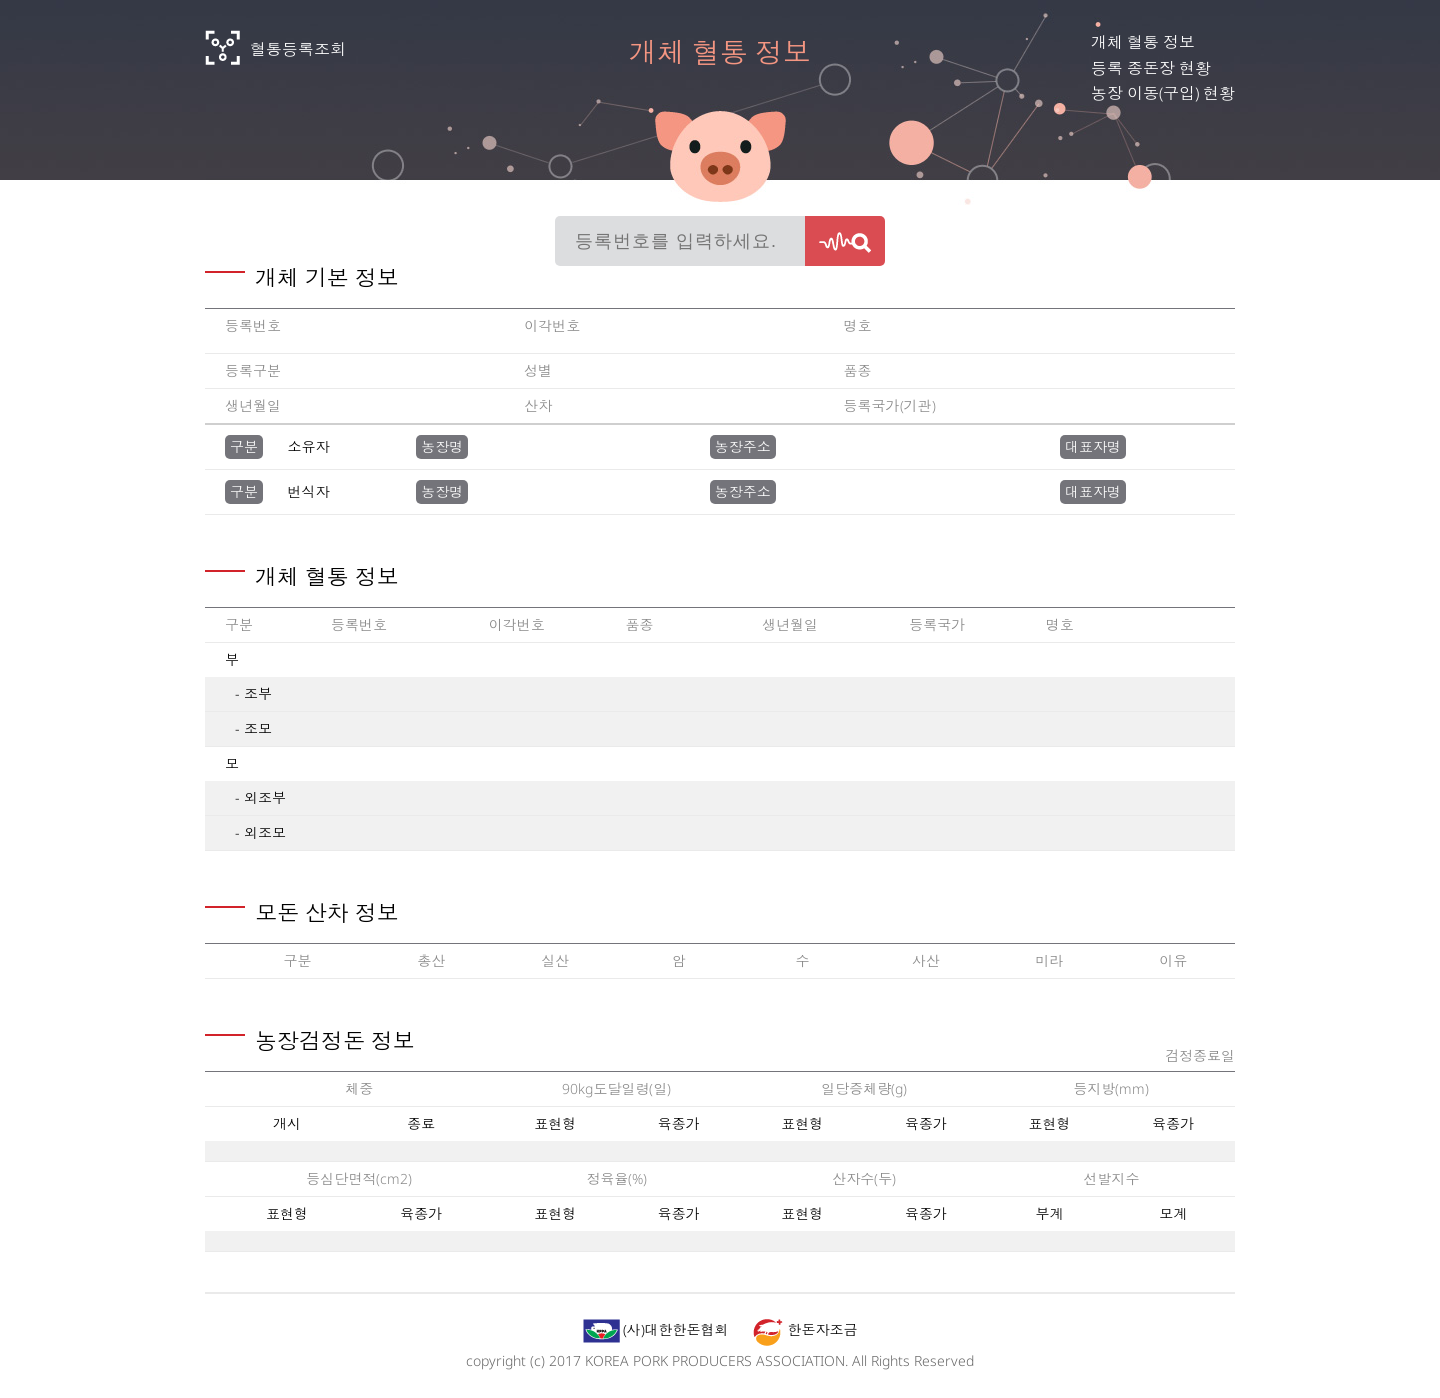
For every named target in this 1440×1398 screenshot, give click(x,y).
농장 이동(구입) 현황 (1163, 93)
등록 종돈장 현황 (1151, 68)
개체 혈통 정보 (1143, 42)
